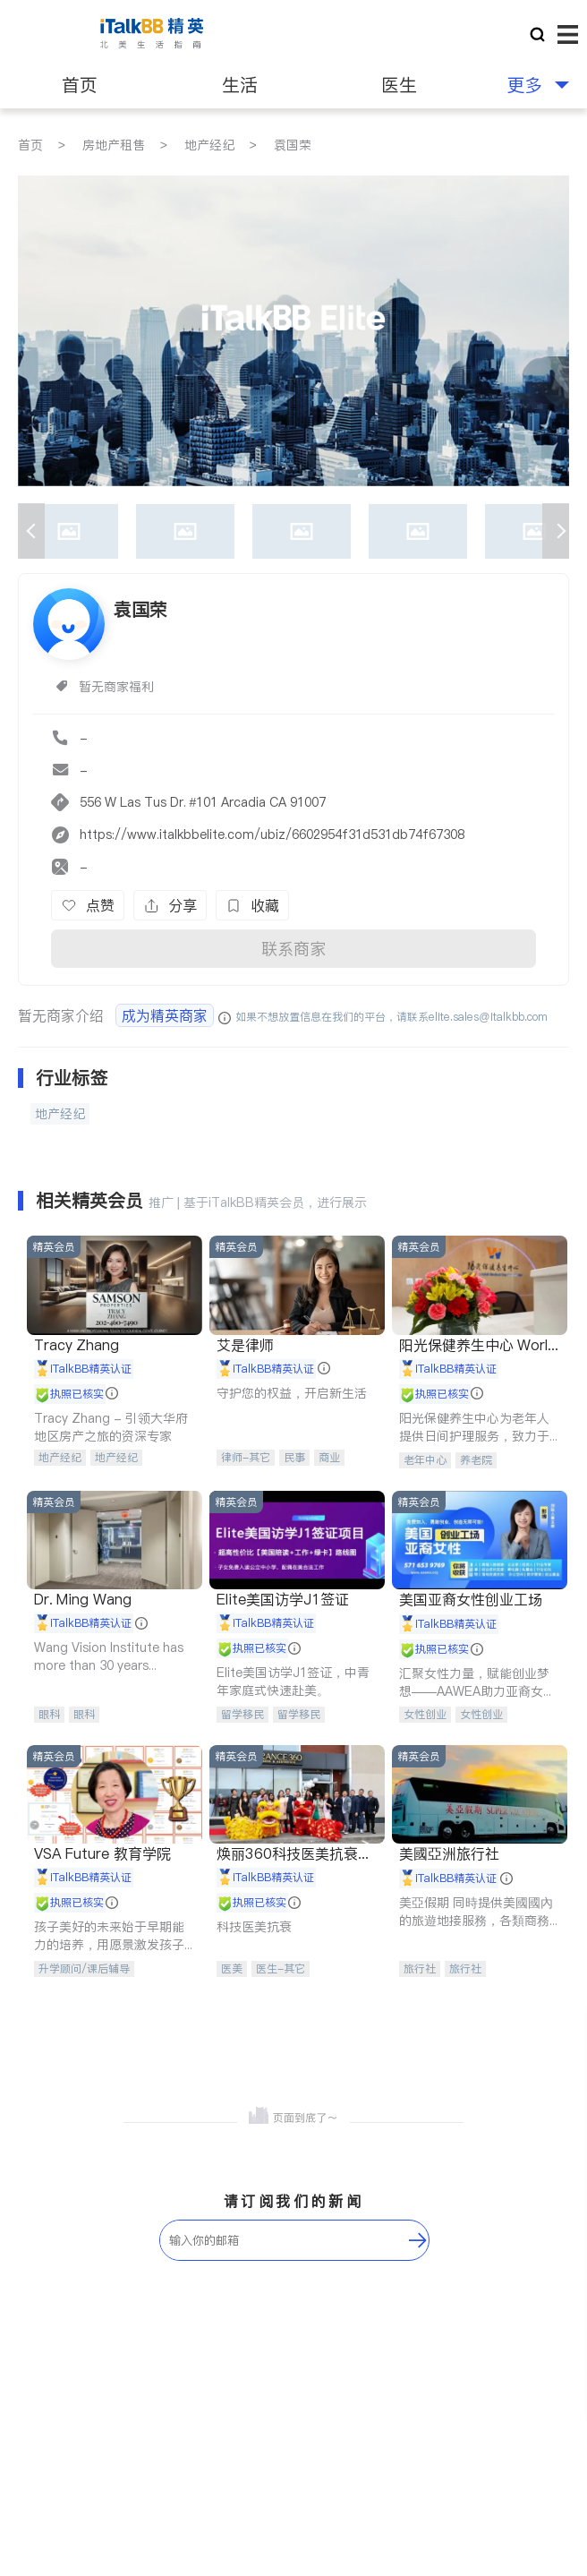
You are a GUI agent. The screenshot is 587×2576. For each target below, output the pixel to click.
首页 (80, 85)
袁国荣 (292, 145)
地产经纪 (209, 145)
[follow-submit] (418, 2240)
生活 (240, 85)
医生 (399, 85)
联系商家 (293, 948)
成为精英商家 (165, 1015)
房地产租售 (113, 145)
